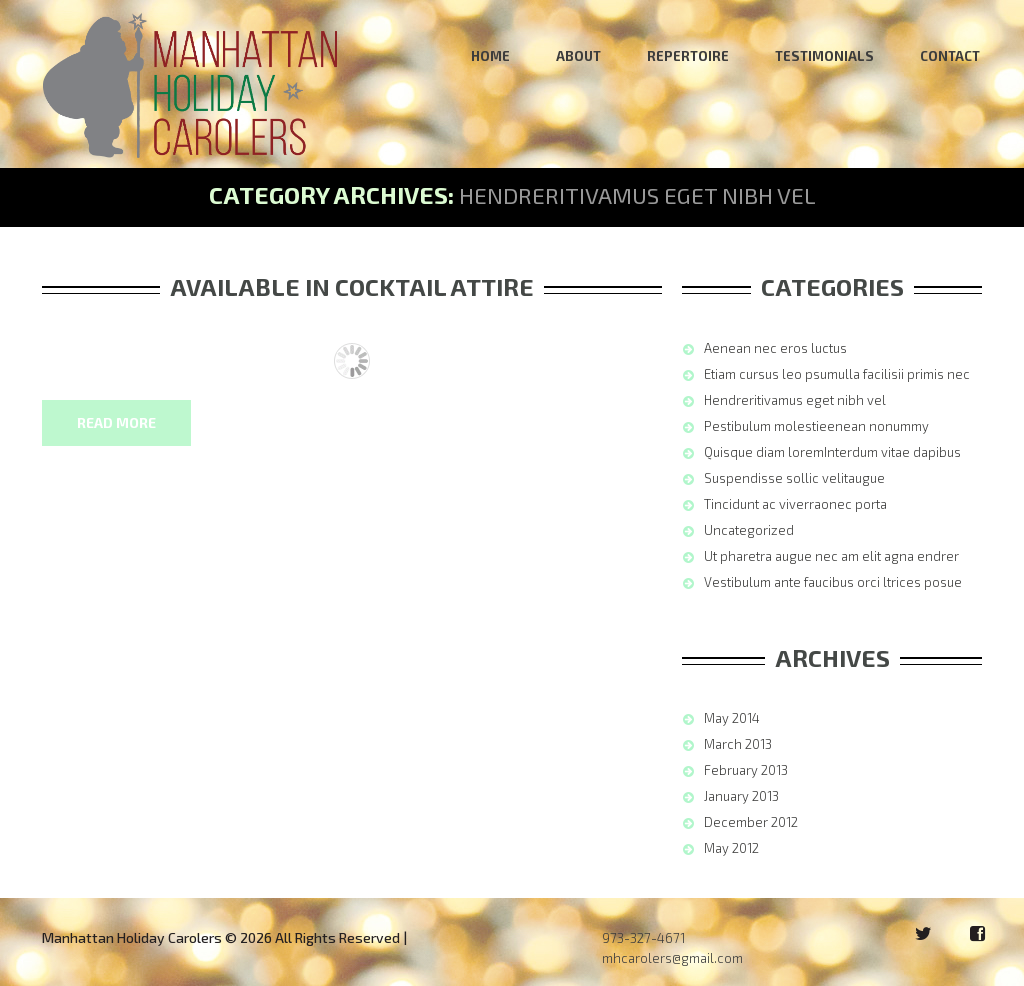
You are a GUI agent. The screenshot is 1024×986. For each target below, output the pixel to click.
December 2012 (751, 822)
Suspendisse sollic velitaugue (794, 478)
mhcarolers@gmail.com (672, 958)
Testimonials (824, 56)
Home (490, 56)
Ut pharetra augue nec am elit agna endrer (831, 556)
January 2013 (741, 796)
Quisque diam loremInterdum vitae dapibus (832, 452)
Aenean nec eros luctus (775, 348)
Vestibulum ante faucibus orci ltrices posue (833, 582)
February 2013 (746, 770)
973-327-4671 (643, 938)
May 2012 (731, 848)
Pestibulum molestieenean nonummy (816, 426)
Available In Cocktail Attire (352, 286)
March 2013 (738, 744)
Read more (116, 422)
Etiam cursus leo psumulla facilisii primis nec (837, 374)
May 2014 (732, 718)
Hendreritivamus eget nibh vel (795, 400)
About (578, 56)
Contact (950, 56)
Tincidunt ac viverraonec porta (795, 504)
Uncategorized (749, 530)
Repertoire (688, 56)
